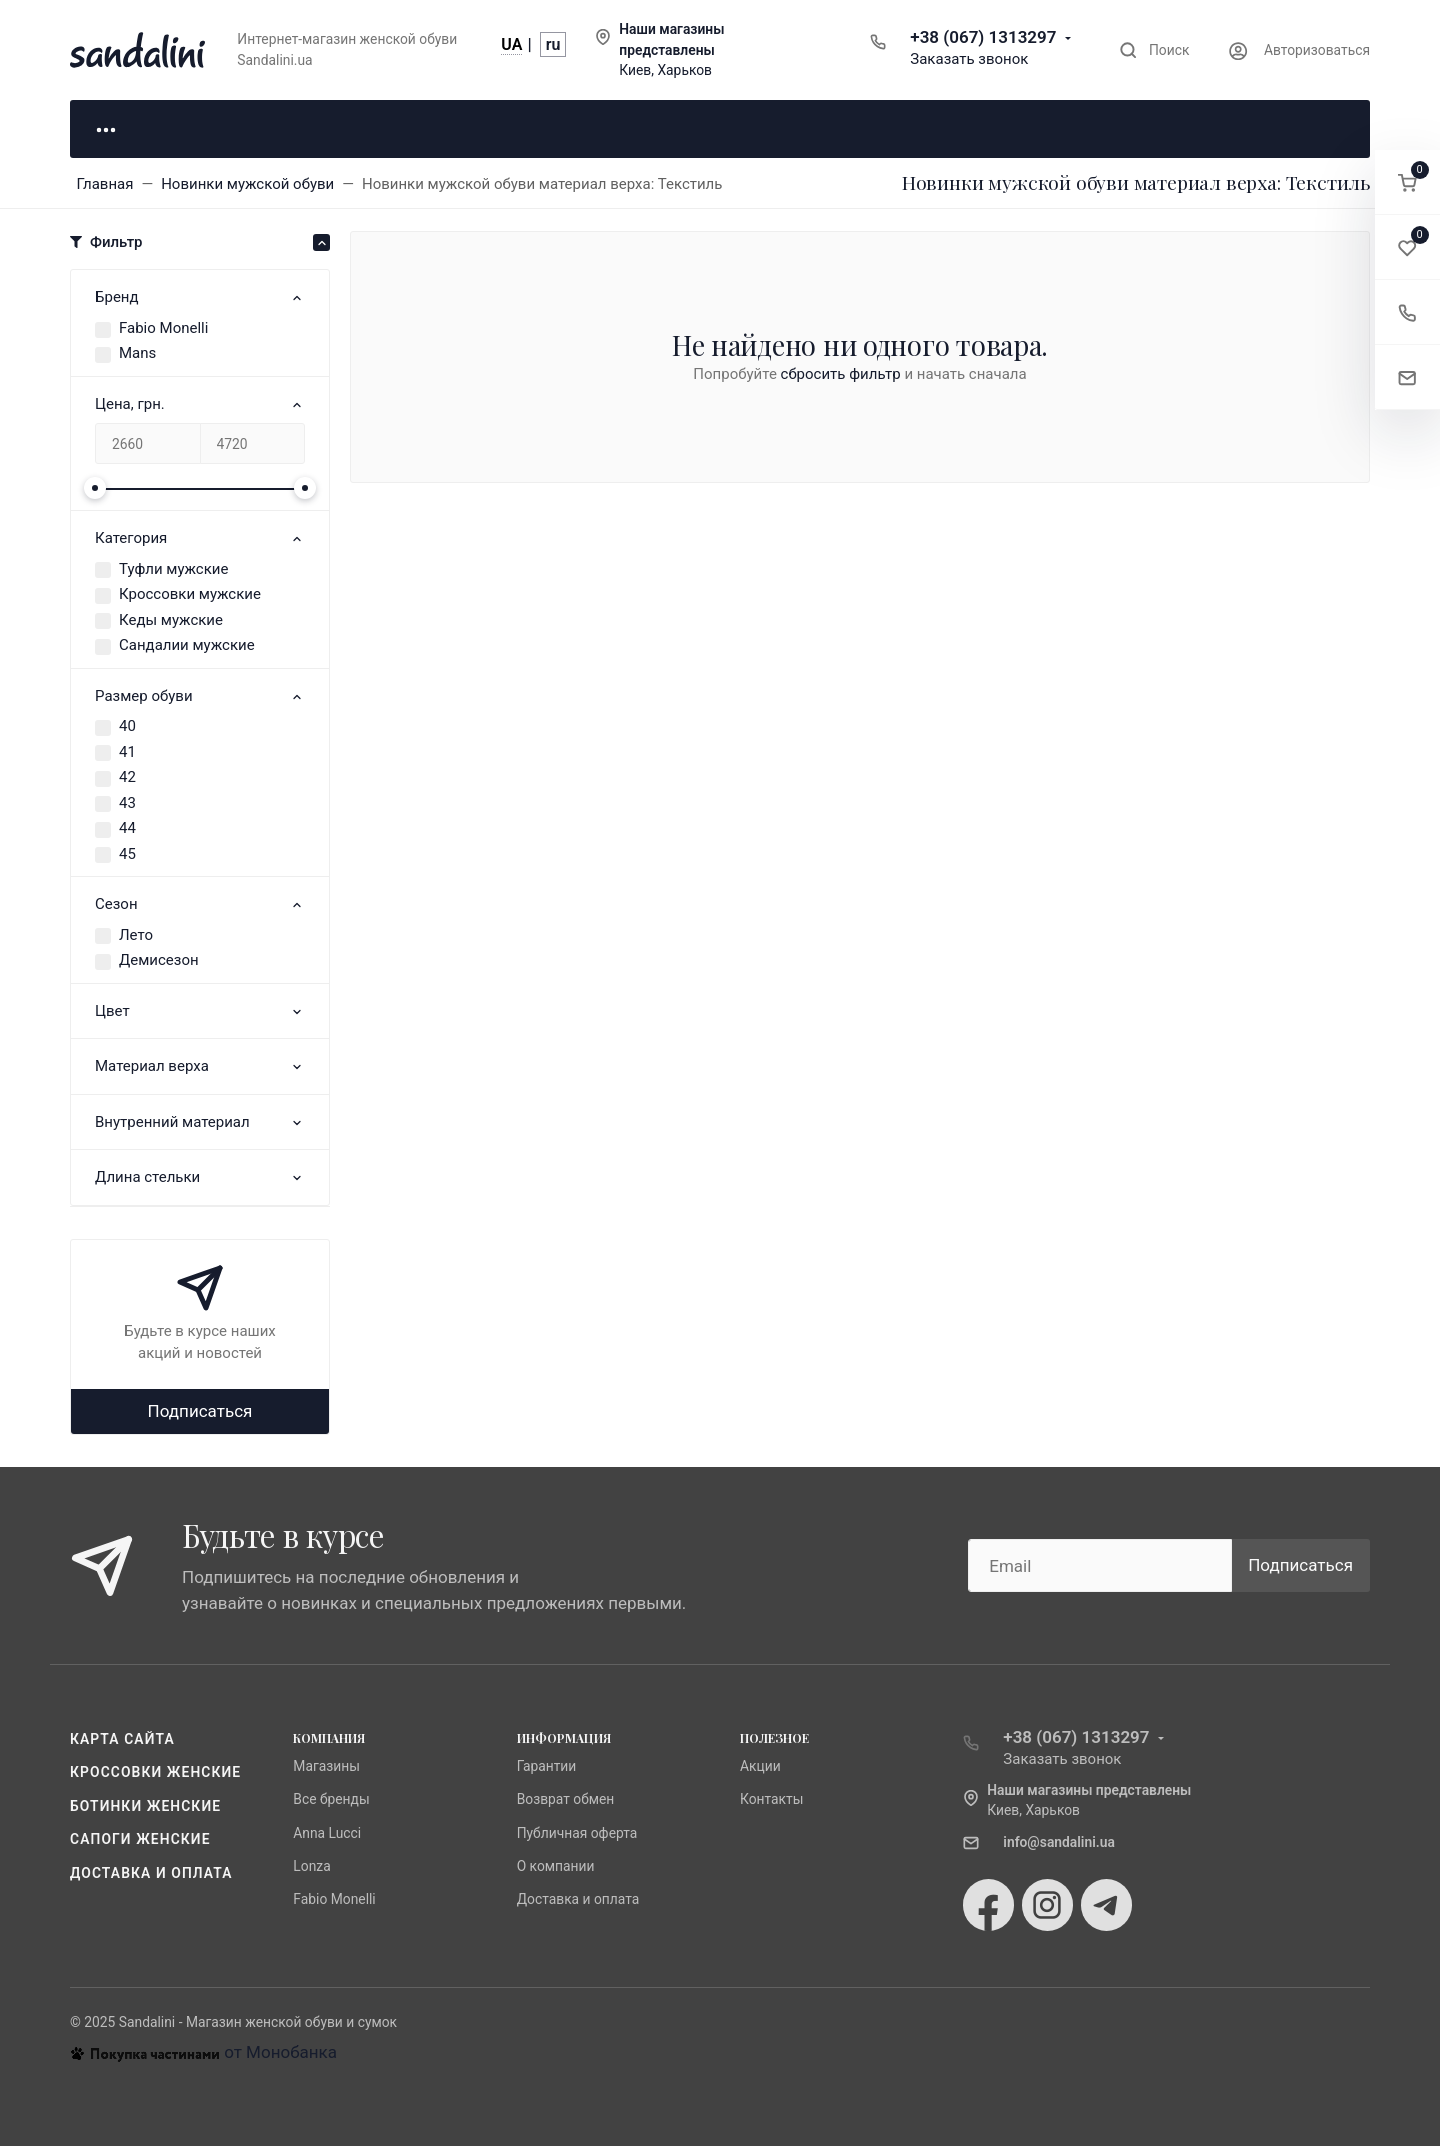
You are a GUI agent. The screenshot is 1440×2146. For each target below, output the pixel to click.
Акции (760, 1766)
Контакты (772, 1799)
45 (127, 854)
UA (511, 44)
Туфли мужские (173, 569)
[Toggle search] (1154, 50)
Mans (137, 353)
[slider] (95, 488)
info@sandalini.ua (1059, 1842)
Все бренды (331, 1799)
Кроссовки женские (155, 1772)
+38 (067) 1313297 (983, 37)
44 (127, 828)
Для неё (170, 128)
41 (127, 752)
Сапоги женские (140, 1839)
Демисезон (159, 960)
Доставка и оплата (151, 1873)
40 (127, 726)
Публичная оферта (577, 1832)
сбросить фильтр (841, 374)
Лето (136, 935)
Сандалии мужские (187, 645)
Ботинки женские (145, 1806)
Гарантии (547, 1766)
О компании (556, 1866)
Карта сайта (122, 1739)
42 (127, 777)
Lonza (311, 1866)
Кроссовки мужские (190, 594)
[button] (1407, 182)
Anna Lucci (327, 1832)
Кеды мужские (171, 620)
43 (127, 803)
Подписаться (200, 1411)
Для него (370, 128)
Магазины (326, 1766)
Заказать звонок (969, 59)
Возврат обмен (566, 1799)
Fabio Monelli (163, 328)
